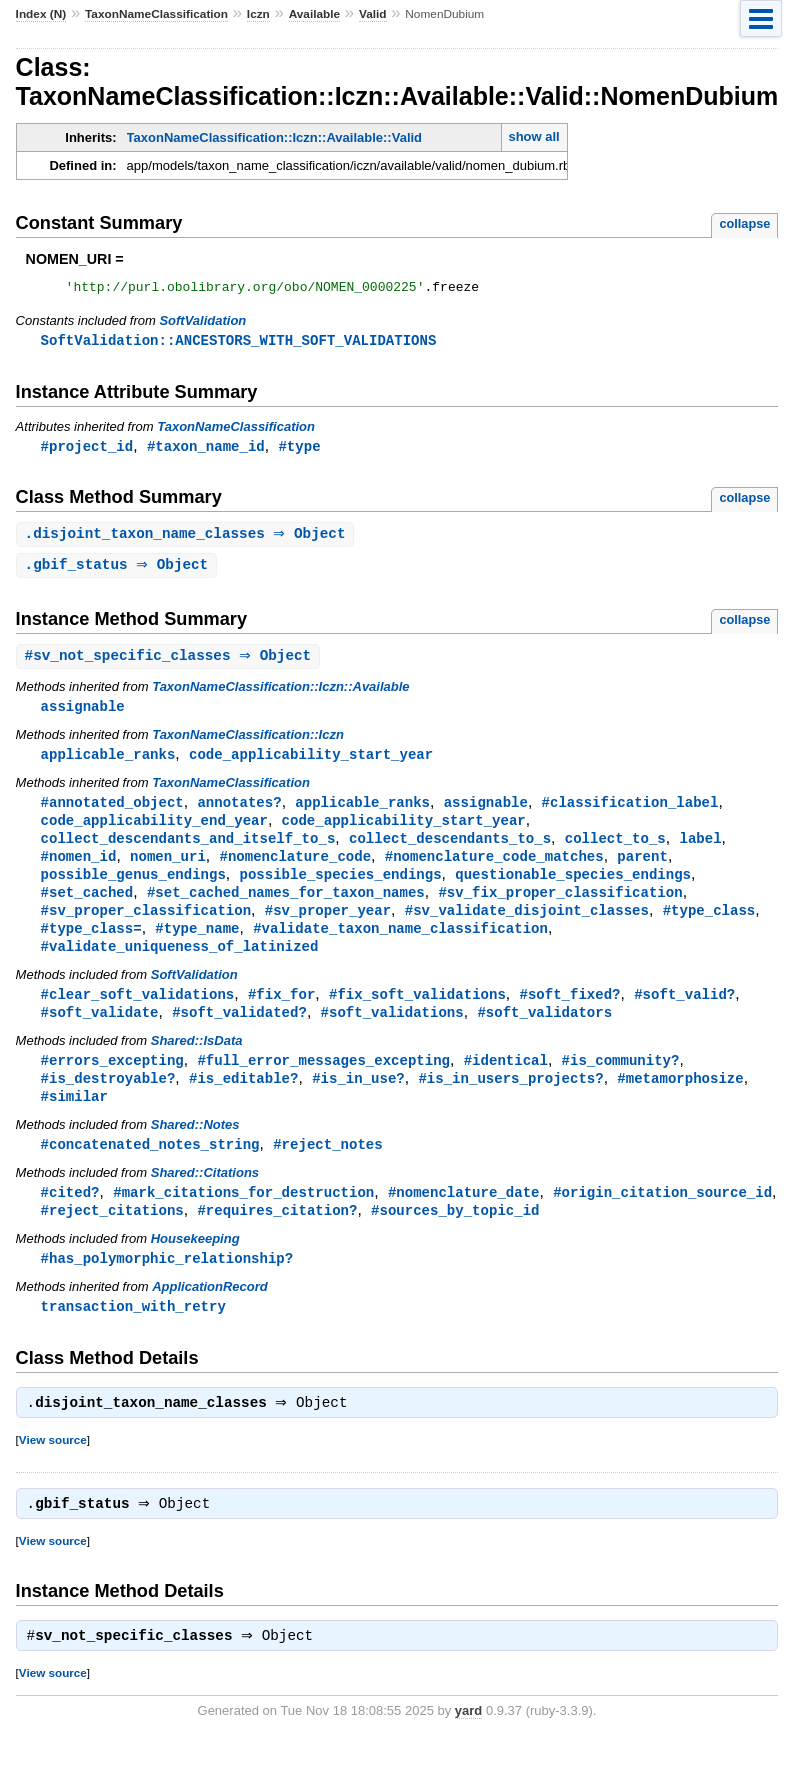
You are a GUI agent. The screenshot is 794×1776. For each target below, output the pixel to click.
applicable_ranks (108, 763)
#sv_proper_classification (146, 926)
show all (533, 136)
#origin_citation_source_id (662, 1217)
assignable (83, 714)
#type (299, 450)
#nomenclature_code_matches (494, 869)
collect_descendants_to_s (450, 850)
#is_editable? (243, 1100)
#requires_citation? (277, 1236)
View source (53, 1470)
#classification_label (629, 812)
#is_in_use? (358, 1100)
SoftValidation (202, 323)
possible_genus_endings (133, 888)
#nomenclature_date (464, 1217)
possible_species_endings (340, 888)
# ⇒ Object (171, 663)
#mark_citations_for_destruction (243, 1217)
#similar (74, 1119)
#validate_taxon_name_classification (400, 945)
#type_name (197, 945)
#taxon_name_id (206, 450)
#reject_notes (327, 1168)
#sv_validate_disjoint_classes (527, 926)
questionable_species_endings (573, 888)
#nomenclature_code (296, 869)
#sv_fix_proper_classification (560, 907)
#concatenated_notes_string (150, 1168)
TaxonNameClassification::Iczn (248, 743)
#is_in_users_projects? (510, 1100)
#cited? (70, 1217)
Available (315, 14)
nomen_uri (168, 869)
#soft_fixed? (569, 1013)
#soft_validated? (239, 1032)
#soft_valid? (684, 1013)
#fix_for (281, 1013)
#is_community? (620, 1081)
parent (642, 869)
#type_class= (91, 945)
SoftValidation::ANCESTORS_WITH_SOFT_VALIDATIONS (239, 343)
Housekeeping (195, 1265)
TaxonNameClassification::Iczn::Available (280, 694)
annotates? (239, 812)
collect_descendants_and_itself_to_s (188, 850)
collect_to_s (615, 850)
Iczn (258, 14)
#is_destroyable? (108, 1100)
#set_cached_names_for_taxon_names (286, 907)
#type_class (709, 926)
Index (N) (41, 14)
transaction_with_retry (133, 1334)
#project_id (87, 450)
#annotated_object (112, 812)
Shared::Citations (205, 1197)
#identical (506, 1081)
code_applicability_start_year (311, 763)
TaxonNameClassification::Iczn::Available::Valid (274, 137)
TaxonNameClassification (156, 14)
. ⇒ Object (188, 539)
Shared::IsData (197, 1061)
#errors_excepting (112, 1081)
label (700, 850)
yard (468, 1745)
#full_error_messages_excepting (323, 1081)
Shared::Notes (195, 1148)
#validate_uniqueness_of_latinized (180, 964)
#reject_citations (112, 1236)
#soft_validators (544, 1032)
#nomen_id (79, 869)
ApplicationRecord (210, 1314)
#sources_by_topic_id (455, 1236)
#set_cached (87, 907)
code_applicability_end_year (154, 831)
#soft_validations (392, 1032)
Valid (373, 14)
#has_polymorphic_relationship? (167, 1285)
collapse (744, 223)
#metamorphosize (680, 1100)
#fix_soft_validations (417, 1013)
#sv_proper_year (328, 926)
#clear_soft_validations (138, 1013)
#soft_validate (100, 1032)
